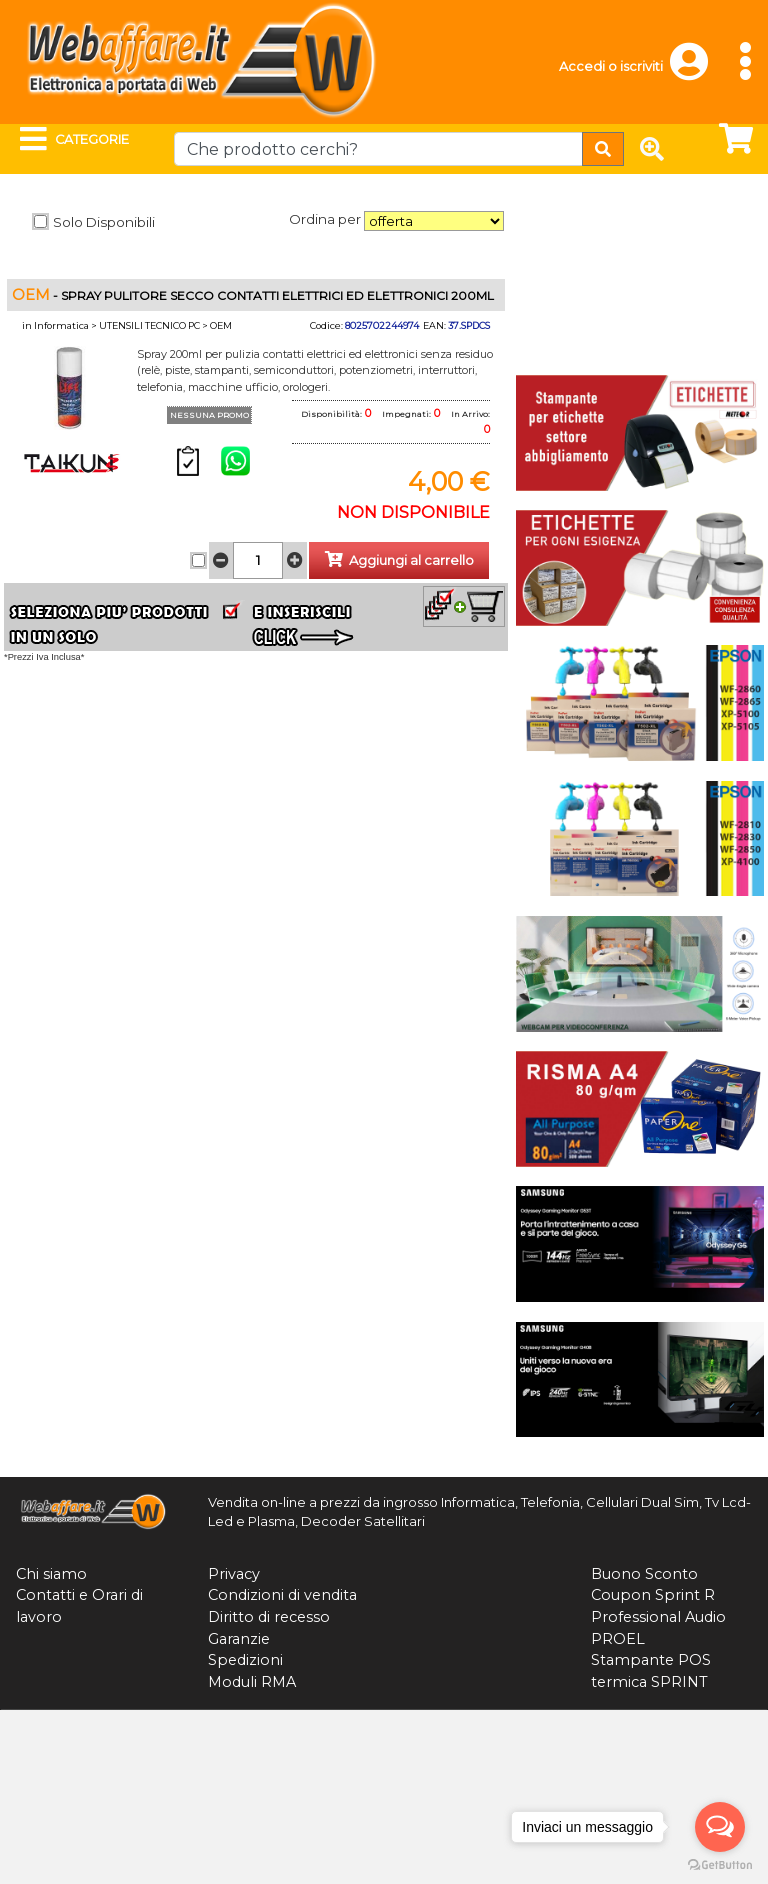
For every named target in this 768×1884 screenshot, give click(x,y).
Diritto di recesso (269, 1617)
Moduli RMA (252, 1682)
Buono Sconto (644, 1574)
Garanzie (239, 1639)
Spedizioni (245, 1660)
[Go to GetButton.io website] (720, 1864)
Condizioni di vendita (282, 1595)
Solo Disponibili (104, 222)
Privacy (234, 1574)
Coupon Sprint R (653, 1595)
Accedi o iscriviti (611, 66)
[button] (698, 71)
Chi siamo (51, 1574)
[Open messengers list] (720, 1827)
